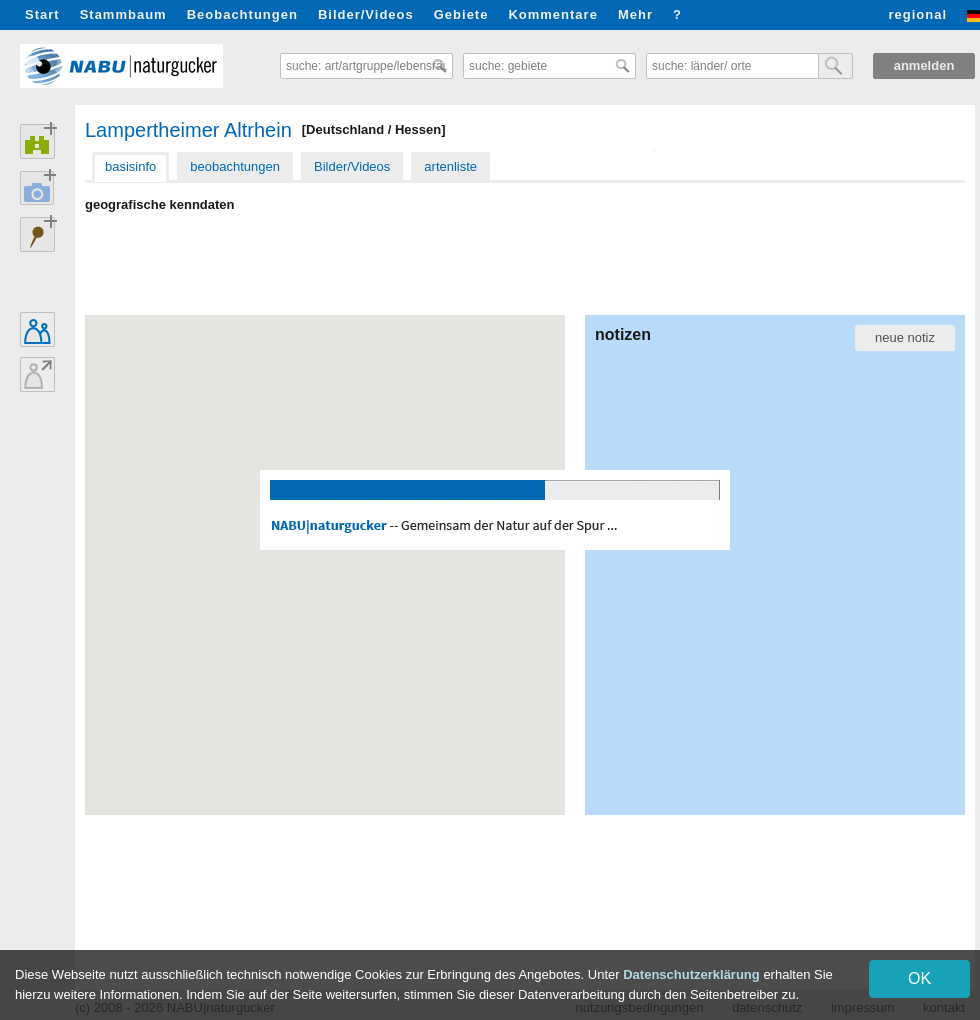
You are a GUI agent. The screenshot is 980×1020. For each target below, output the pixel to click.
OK (919, 978)
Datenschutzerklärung (691, 974)
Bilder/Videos (366, 14)
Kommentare (552, 14)
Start (42, 14)
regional (917, 14)
